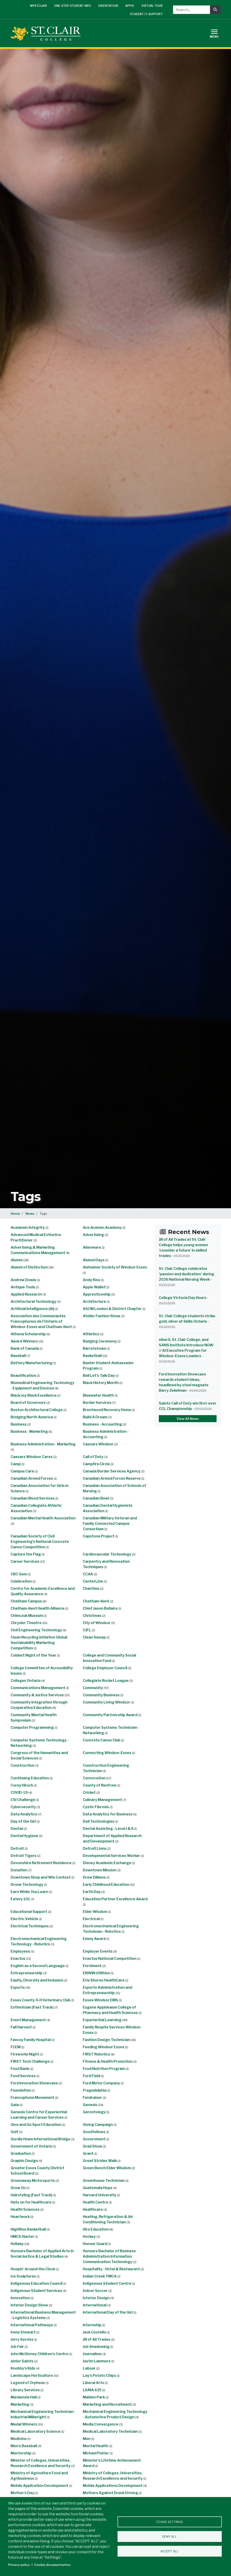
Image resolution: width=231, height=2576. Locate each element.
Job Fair (17, 2347)
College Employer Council (105, 1668)
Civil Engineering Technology (36, 1630)
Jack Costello (94, 2332)
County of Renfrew (99, 1785)
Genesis (90, 2105)
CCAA (88, 1574)
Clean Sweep (94, 1637)
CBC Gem (19, 1574)
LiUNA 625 (92, 2390)
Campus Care (22, 1471)
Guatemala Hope (97, 2188)
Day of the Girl (23, 1821)
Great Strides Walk (100, 2161)
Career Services (25, 1561)
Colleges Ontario (26, 1680)
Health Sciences (25, 2209)
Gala (15, 2105)
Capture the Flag (26, 1554)
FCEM (16, 2047)
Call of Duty (93, 1457)
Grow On (18, 2188)
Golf (14, 2132)
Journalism (92, 2354)
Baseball (18, 1356)
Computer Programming (32, 1727)
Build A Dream (95, 1417)
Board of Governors (28, 1402)
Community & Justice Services (37, 1695)
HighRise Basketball (28, 2229)
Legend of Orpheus (28, 2383)
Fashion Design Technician (106, 2040)
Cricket (89, 1792)
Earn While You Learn (29, 1892)
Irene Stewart (23, 2332)
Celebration (21, 1581)
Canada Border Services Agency (111, 1471)
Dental (17, 1828)
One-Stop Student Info (72, 5)
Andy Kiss (91, 1280)
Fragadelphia (94, 2090)
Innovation (20, 2298)
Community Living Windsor (106, 1702)
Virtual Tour (152, 5)
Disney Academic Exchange (107, 1863)
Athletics (91, 1334)
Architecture (94, 1301)
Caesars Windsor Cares (32, 1457)
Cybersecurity (23, 1807)
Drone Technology (27, 1884)
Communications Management (38, 1688)
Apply (129, 5)
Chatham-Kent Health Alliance (38, 1608)
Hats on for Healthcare (31, 2202)
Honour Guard (95, 2244)
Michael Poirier (96, 2453)
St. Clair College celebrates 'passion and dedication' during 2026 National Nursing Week (186, 1274)
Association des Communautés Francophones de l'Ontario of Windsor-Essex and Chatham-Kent (41, 1321)
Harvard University (99, 2195)
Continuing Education (30, 1778)
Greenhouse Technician (104, 2180)
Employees (20, 1951)
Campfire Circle (96, 1464)
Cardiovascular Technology (107, 1554)
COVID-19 (19, 1792)
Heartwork (20, 2217)
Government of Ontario (31, 2146)
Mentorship (21, 2453)
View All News (188, 1419)
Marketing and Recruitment (107, 2404)
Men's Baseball (24, 2446)
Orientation (108, 5)
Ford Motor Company (101, 2083)
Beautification (23, 1375)
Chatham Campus (26, 1601)
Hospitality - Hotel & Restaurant (111, 2269)
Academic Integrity (28, 1227)
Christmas (92, 1615)
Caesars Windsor (98, 1444)
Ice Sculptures (23, 2276)
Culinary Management (102, 1800)
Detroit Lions (94, 1848)
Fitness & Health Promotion (107, 2061)
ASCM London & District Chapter (112, 1309)
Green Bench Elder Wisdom (107, 2168)
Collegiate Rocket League (106, 1680)
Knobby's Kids (23, 2368)
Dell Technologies (98, 1821)
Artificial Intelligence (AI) (32, 1309)
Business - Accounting (102, 1424)
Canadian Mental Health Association (43, 1518)
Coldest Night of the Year (33, 1655)
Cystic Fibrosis (96, 1807)
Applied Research (26, 1294)
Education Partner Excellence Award (115, 1899)
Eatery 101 (20, 1899)
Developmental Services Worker (111, 1856)
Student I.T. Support (146, 14)
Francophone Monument (32, 2097)
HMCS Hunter (22, 2236)
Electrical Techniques (30, 1926)
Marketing (20, 2404)
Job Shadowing (96, 2347)
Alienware (92, 1247)
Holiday (17, 2244)
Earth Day (92, 1892)
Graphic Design (24, 2161)
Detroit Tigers (24, 1856)
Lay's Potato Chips (99, 2375)
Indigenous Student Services (36, 2291)
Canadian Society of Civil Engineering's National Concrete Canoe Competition (40, 1541)
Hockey (89, 2236)
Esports (18, 1987)
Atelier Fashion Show (101, 1316)
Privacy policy (19, 2565)
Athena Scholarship (28, 1334)
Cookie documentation (52, 2565)
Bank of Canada (25, 1348)
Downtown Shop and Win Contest (41, 1877)
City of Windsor (97, 1623)
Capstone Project (98, 1536)
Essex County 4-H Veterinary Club (40, 2000)
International (94, 2305)
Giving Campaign (98, 2124)
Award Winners (24, 1341)
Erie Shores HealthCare (104, 1980)
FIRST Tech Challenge (30, 2061)
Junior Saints (22, 2361)
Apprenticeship (97, 1294)
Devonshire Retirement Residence (41, 1863)
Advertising (93, 1235)
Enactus (18, 1958)
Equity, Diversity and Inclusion (37, 1980)
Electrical (91, 1919)
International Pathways (32, 2325)
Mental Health (95, 2446)
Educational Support (29, 1911)
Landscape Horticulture (32, 2375)
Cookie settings (169, 2522)
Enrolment (92, 1966)
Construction (22, 1765)
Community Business (101, 1695)
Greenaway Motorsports (33, 2180)
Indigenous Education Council (36, 2283)
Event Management (28, 2020)
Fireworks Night (25, 2054)
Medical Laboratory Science (35, 2431)
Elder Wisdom (95, 1911)
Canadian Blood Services (33, 1498)
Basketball (92, 1356)
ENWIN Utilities (96, 1973)
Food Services (23, 2076)
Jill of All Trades (96, 2339)
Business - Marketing (29, 1431)
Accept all (169, 2551)
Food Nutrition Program (104, 2069)
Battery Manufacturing (31, 1363)
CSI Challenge (23, 1800)
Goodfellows (94, 2132)
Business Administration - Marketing (43, 1444)
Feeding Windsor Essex (103, 2047)
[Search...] (191, 9)
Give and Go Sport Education (36, 2124)
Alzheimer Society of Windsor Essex (115, 1267)
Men (86, 2439)
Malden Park (94, 2397)
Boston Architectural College (37, 1410)
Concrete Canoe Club (101, 1740)
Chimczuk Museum (27, 1615)
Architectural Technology (33, 1301)
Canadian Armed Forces (32, 1478)
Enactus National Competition (109, 1958)
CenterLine (93, 1581)
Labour (89, 2368)
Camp (16, 1464)
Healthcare (93, 2209)
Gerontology (94, 2112)
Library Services (25, 2390)
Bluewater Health (98, 1395)
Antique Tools (23, 1287)
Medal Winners (24, 2424)
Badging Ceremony (100, 1341)
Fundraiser (92, 2097)
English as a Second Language (38, 1966)
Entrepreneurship (26, 1973)
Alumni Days (93, 1260)
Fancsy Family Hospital (31, 2040)
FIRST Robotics (96, 2054)
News (29, 1213)
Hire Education (96, 2229)
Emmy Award (94, 1939)
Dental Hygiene (24, 1836)
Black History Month (101, 1383)
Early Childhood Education (106, 1884)
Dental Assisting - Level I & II (108, 1828)
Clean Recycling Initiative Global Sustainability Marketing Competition (39, 1642)
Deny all (169, 2536)
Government (94, 2139)
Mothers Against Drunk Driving (110, 2493)
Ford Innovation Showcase (34, 2083)
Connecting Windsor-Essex (107, 1753)
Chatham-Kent (96, 1601)
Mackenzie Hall (24, 2397)
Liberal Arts (93, 2383)
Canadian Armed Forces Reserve (112, 1478)
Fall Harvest (21, 2027)
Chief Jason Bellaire (100, 1608)
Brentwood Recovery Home (107, 1410)
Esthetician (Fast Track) (32, 2007)
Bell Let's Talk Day (99, 1375)
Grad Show (92, 2146)
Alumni (17, 1260)
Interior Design (96, 2298)
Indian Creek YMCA (100, 2276)
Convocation (94, 1778)
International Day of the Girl (108, 2312)
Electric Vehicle (24, 1919)
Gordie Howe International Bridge (40, 2139)
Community (93, 1688)
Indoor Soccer (95, 2291)
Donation (19, 1870)
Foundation (21, 2090)
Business (19, 1424)
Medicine (19, 2439)
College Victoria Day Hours (182, 1298)
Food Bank (20, 2069)
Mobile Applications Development (113, 2485)
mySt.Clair (38, 5)
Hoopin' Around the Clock (33, 2269)
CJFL (87, 1630)
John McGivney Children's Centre (39, 2354)
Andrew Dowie (23, 1280)
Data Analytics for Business (107, 1814)
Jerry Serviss (22, 2339)
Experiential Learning (102, 2020)
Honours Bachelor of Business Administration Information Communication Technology (109, 2256)
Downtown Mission (99, 1870)
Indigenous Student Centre (107, 2283)
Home (15, 1213)
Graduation (21, 2153)
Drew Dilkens (94, 1877)
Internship (92, 2325)
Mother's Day (22, 2493)
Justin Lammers (97, 2361)
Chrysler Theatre (26, 1623)
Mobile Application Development (39, 2485)
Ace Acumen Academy (102, 1227)
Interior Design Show (29, 2305)
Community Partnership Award (110, 1715)
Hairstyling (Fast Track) (31, 2195)
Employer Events (98, 1951)
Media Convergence (100, 2424)
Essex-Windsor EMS (100, 2000)
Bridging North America (32, 1417)
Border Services (97, 1402)
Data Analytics (24, 1814)
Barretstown (94, 1348)
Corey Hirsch (22, 1785)
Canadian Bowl (96, 1498)
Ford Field (91, 2076)
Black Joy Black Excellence (34, 1395)
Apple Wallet (94, 1287)
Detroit (17, 1848)
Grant (88, 2153)
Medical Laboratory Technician (110, 2431)
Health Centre (95, 2202)
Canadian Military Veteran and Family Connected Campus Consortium (110, 1523)
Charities (91, 1588)
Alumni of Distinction (29, 1267)
